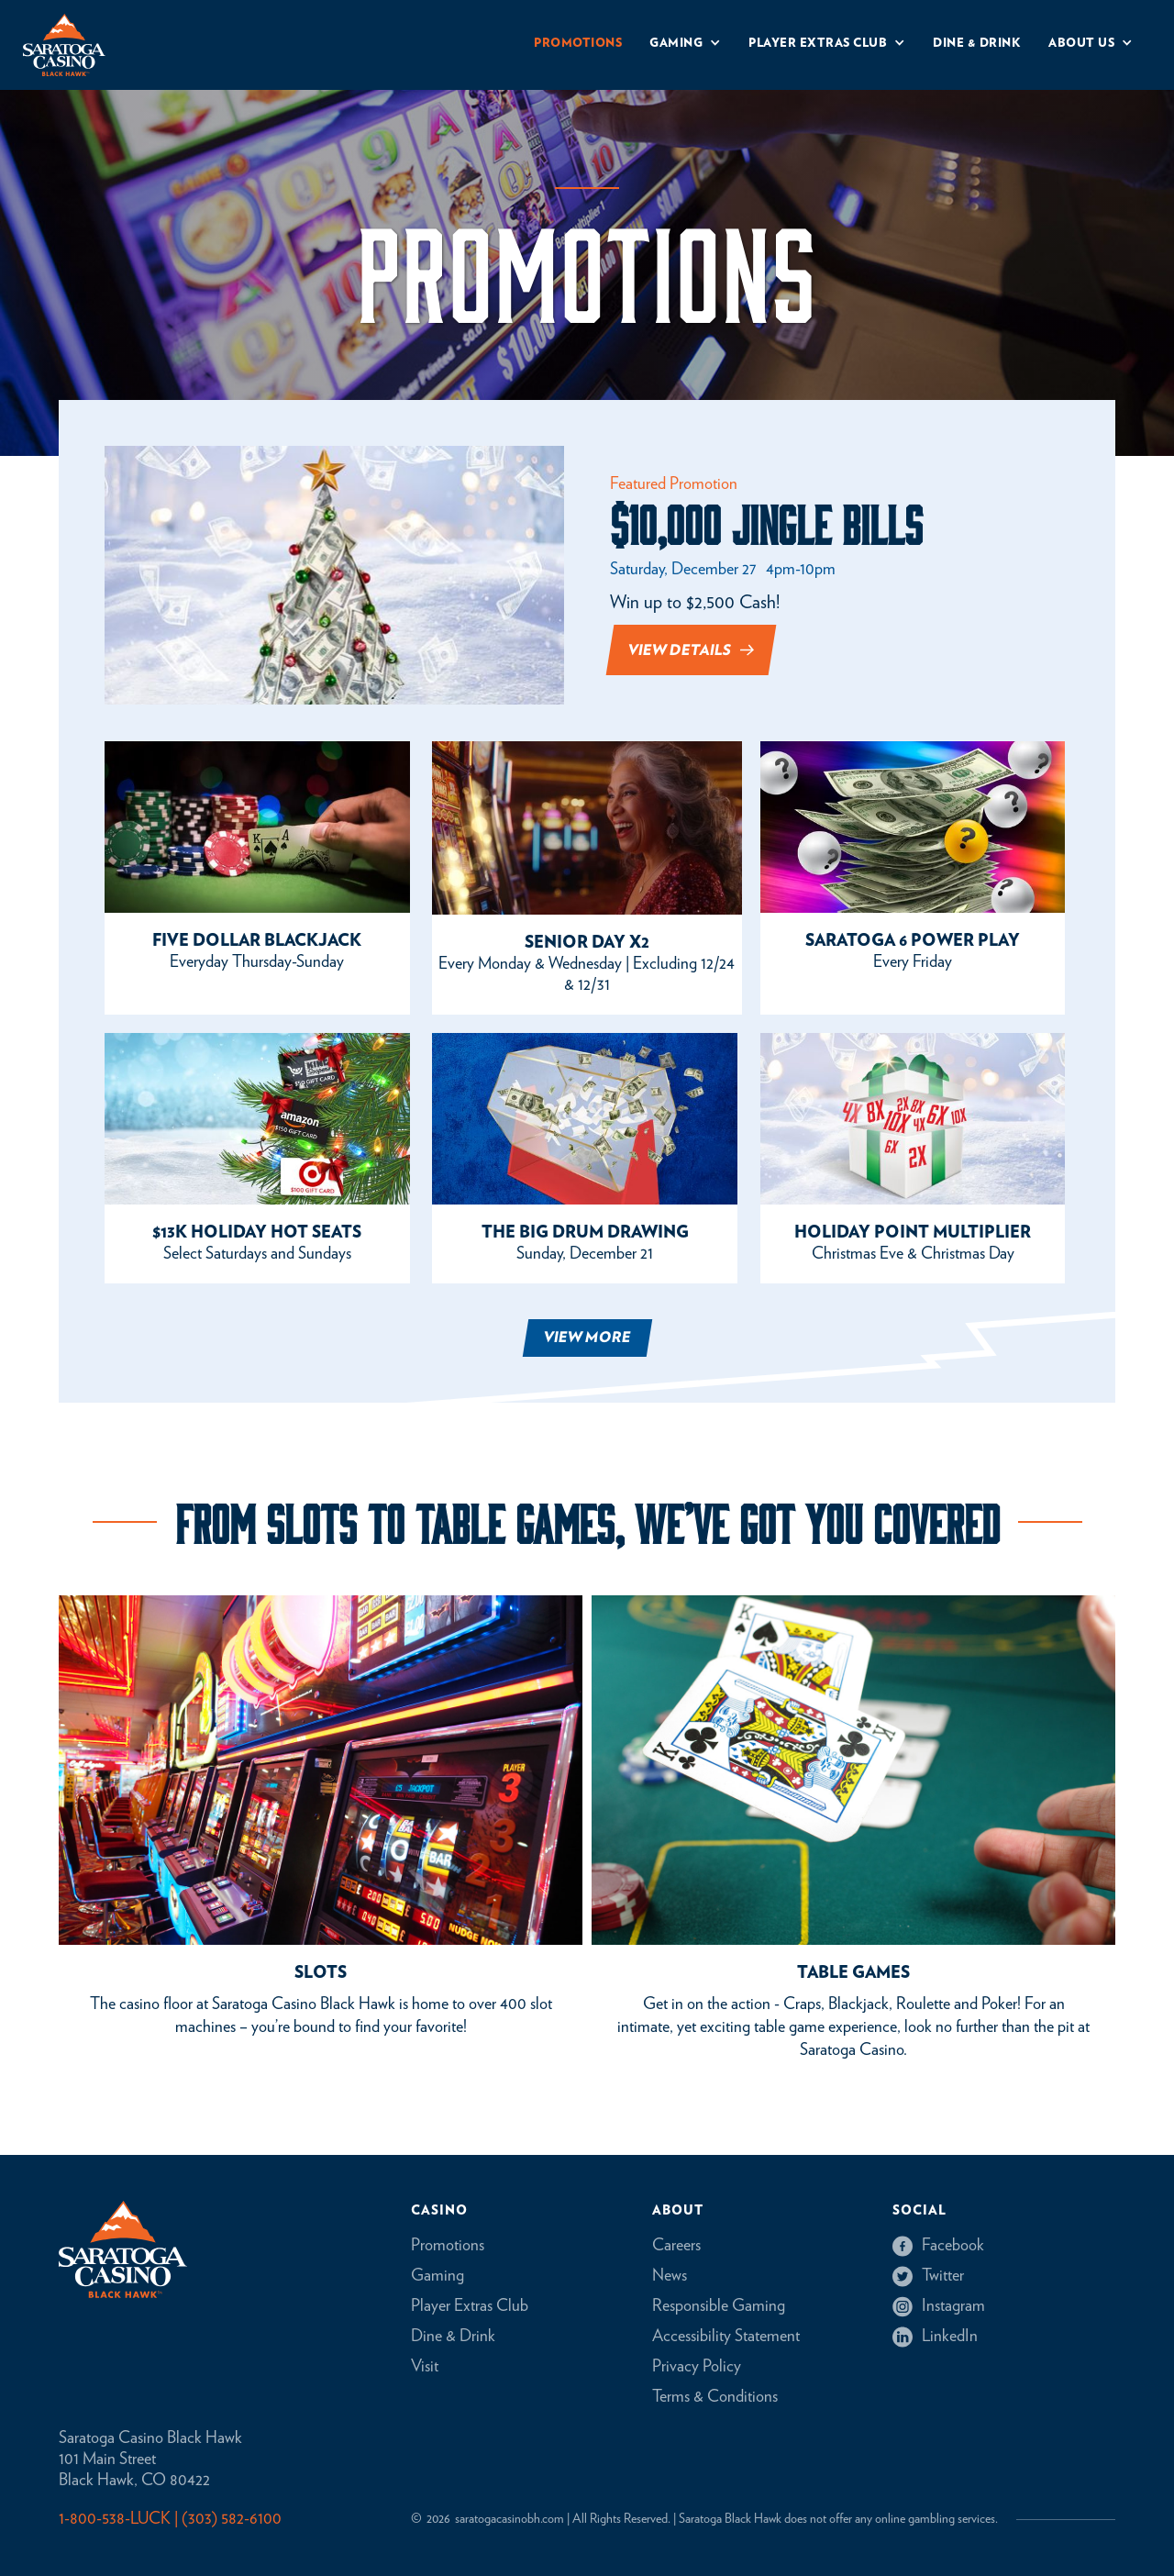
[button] (685, 45)
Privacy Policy (696, 2367)
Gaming (437, 2276)
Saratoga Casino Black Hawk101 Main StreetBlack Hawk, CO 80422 (150, 2459)
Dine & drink (977, 44)
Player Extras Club (469, 2306)
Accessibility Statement (726, 2336)
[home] (64, 45)
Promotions (578, 44)
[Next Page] (586, 1338)
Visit (424, 2367)
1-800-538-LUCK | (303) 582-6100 (170, 2519)
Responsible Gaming (718, 2306)
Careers (676, 2245)
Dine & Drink (453, 2336)
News (669, 2276)
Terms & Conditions (715, 2397)
